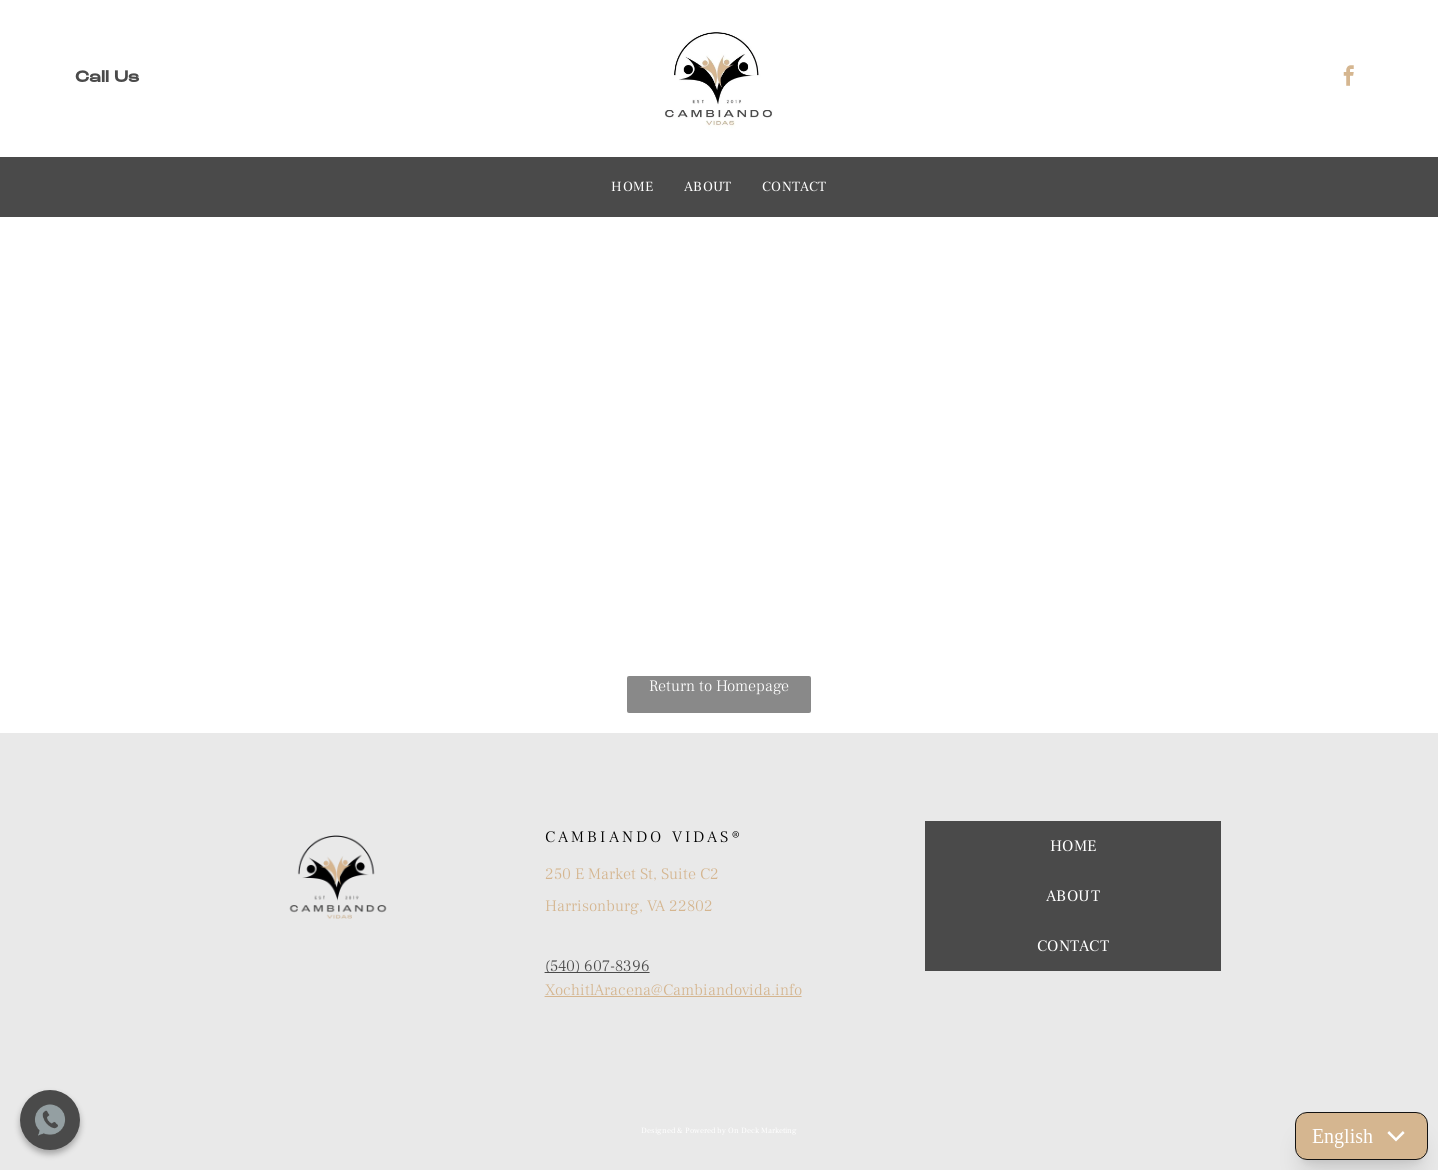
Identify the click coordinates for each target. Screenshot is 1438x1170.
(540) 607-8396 (597, 966)
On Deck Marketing (762, 1130)
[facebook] (1349, 78)
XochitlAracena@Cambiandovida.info (673, 990)
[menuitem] (632, 187)
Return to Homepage (719, 686)
